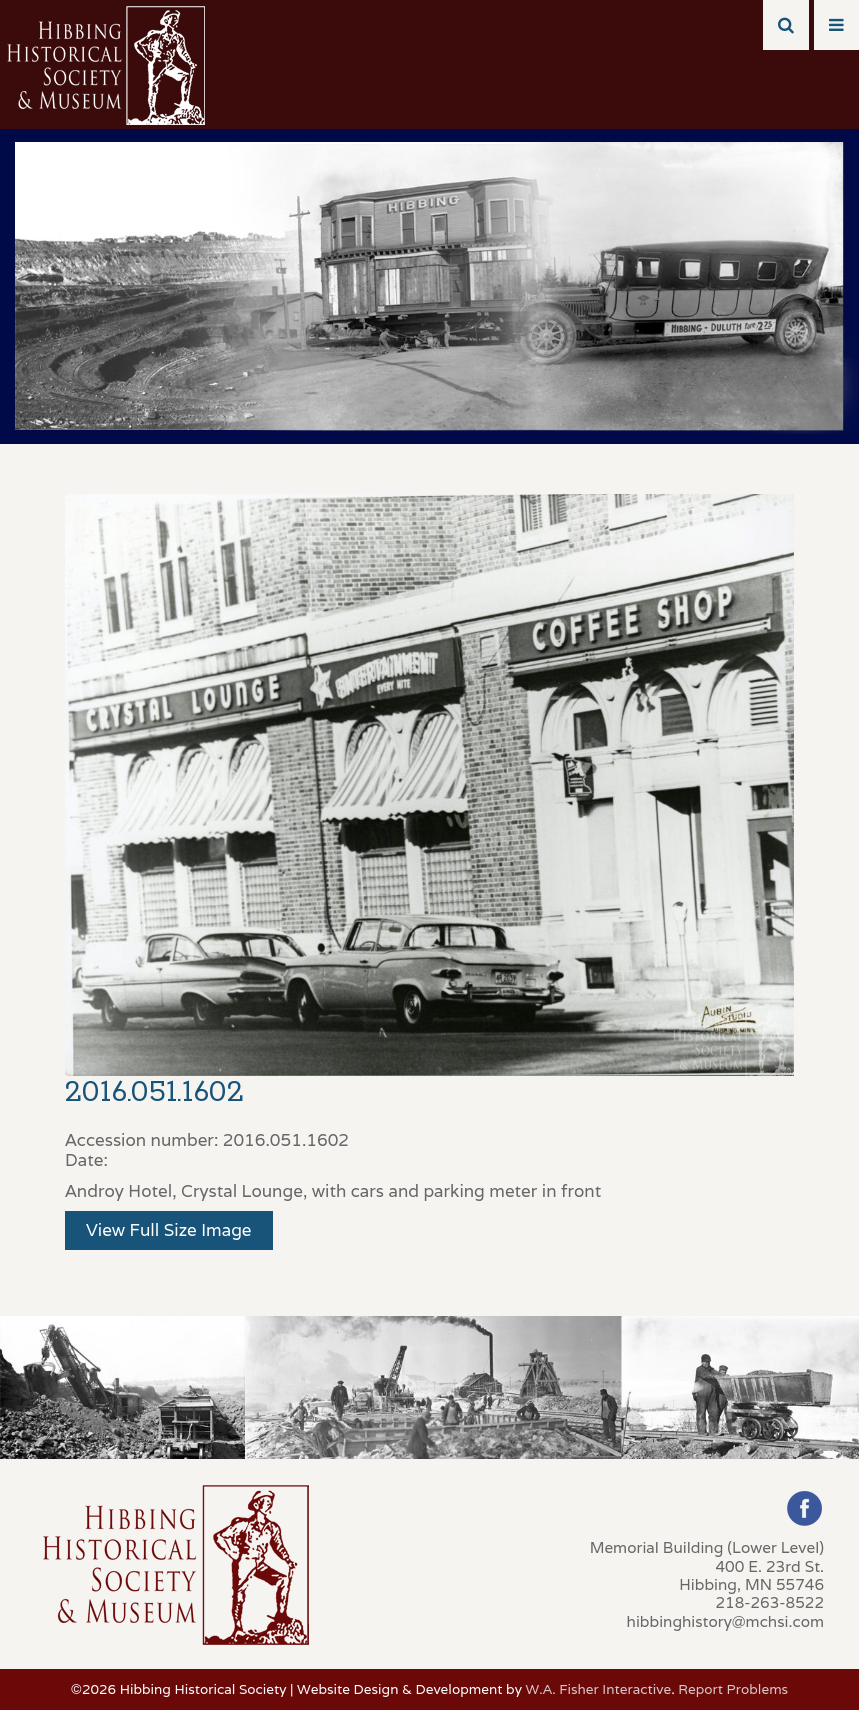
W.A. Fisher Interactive (598, 1689)
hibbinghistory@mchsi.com (725, 1621)
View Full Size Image (169, 1230)
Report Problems (733, 1689)
